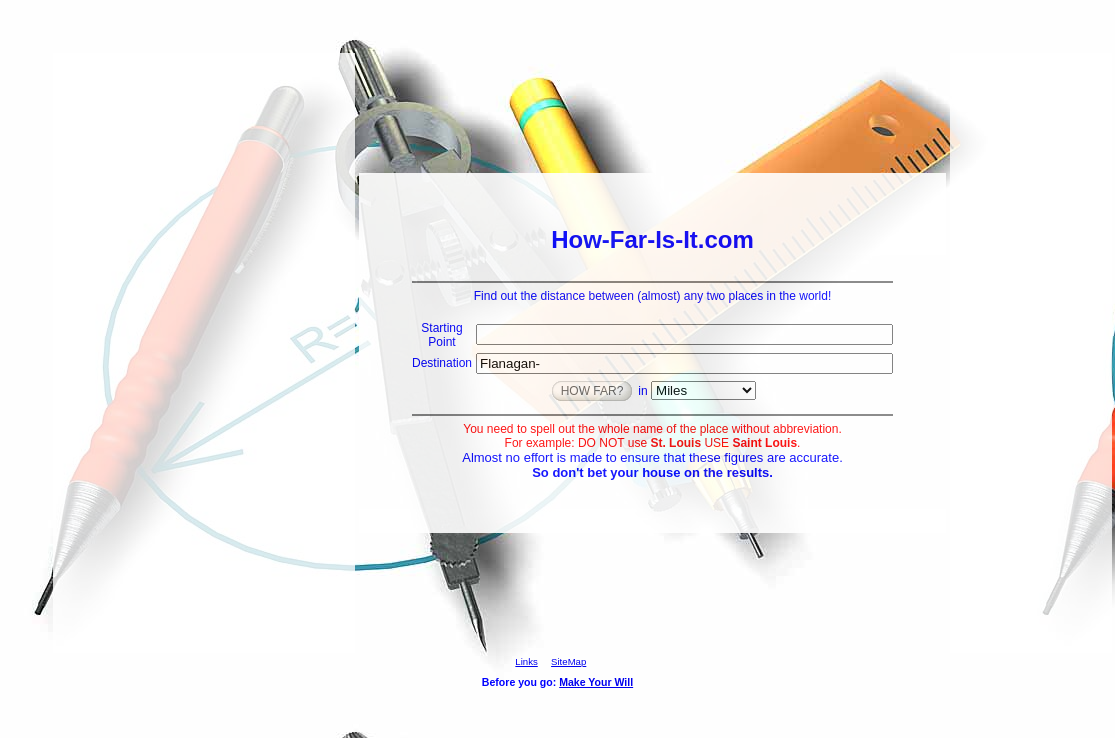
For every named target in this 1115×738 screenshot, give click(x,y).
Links (526, 661)
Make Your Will (596, 682)
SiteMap (568, 661)
